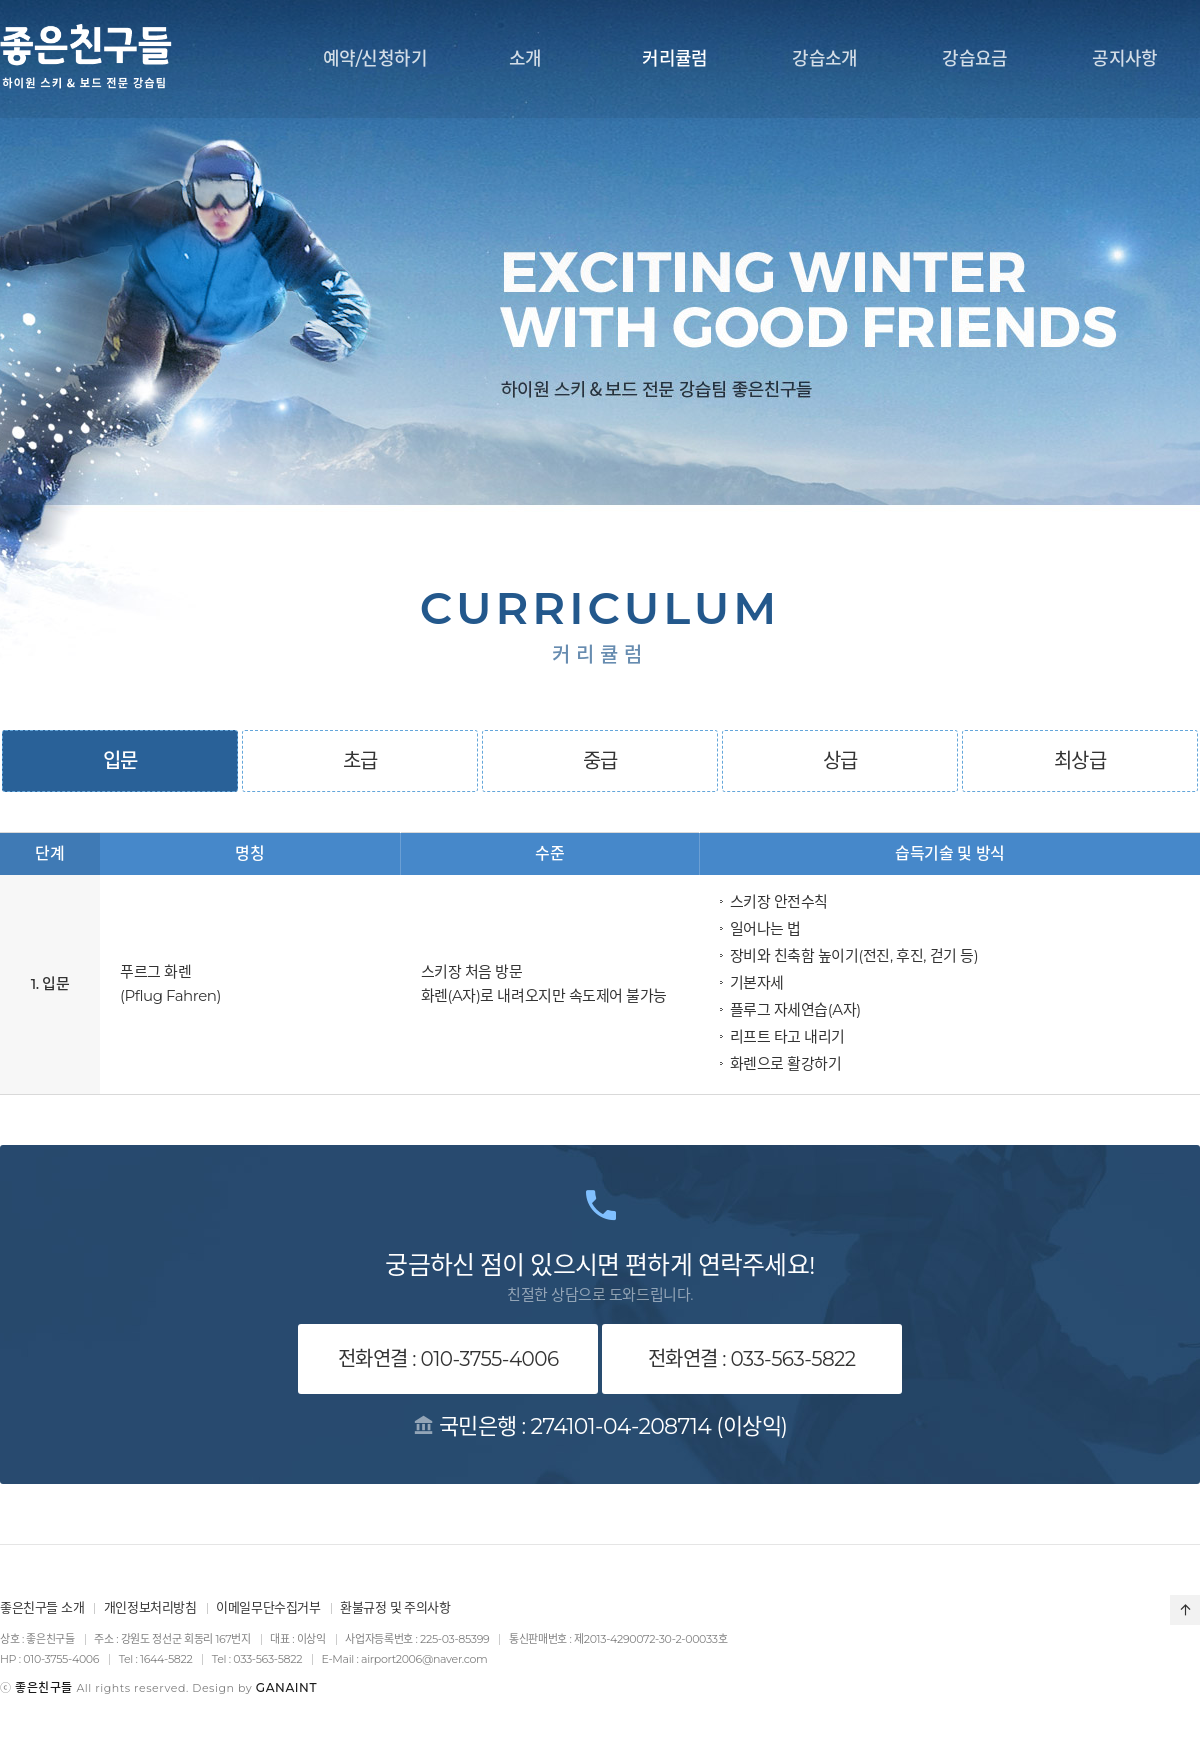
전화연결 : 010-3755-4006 (448, 1359)
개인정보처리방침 (150, 1607)
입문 (120, 761)
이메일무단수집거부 (268, 1607)
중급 (600, 761)
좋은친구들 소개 (42, 1607)
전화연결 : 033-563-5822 (752, 1359)
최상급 (1080, 761)
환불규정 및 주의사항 (395, 1607)
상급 (840, 761)
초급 (360, 761)
